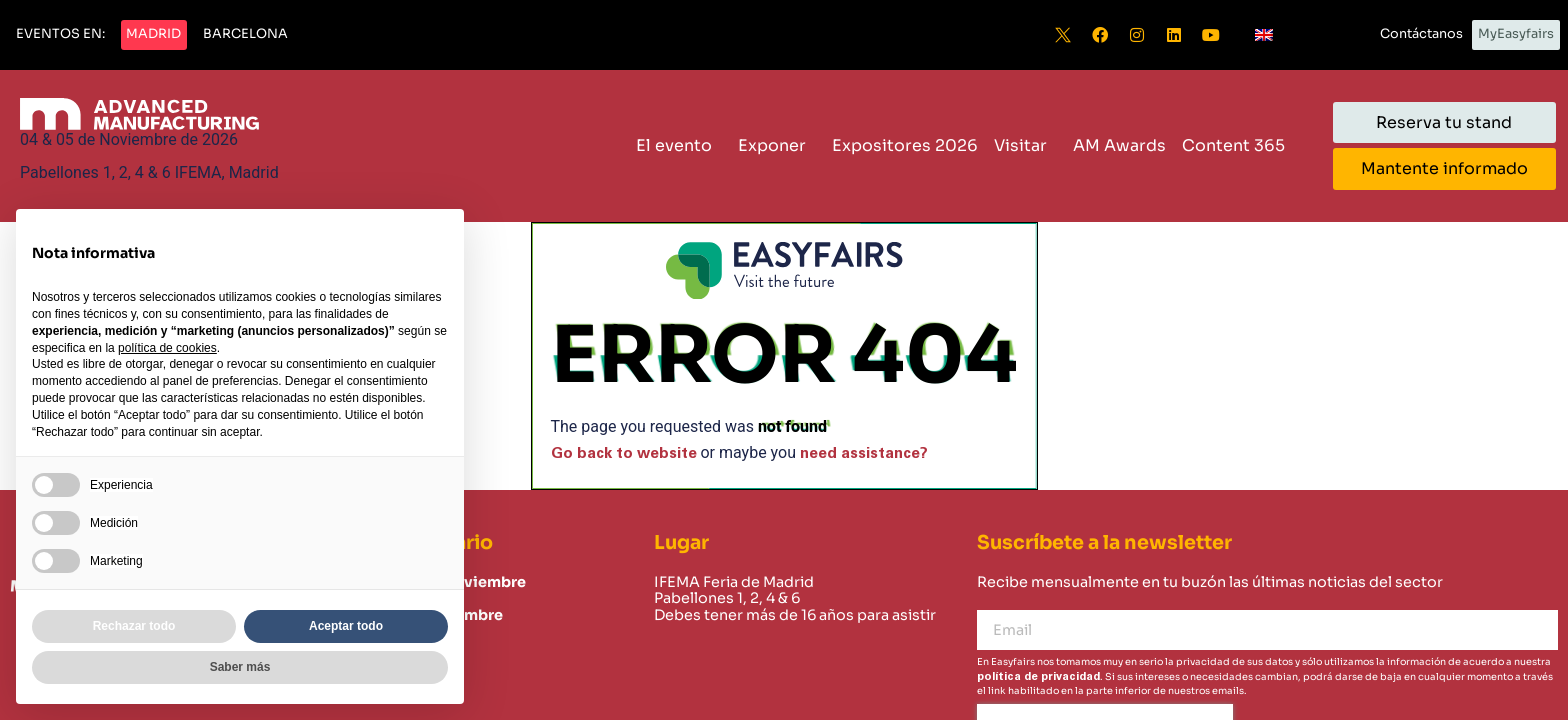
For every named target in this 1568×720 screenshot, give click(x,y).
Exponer (777, 145)
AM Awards (1119, 145)
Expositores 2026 (905, 145)
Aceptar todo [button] (346, 626)
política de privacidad (1038, 676)
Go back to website (624, 453)
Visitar (1025, 145)
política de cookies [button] (167, 348)
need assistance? (864, 453)
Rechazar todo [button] (134, 626)
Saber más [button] (240, 667)
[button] (60, 35)
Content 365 (1238, 145)
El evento (679, 145)
